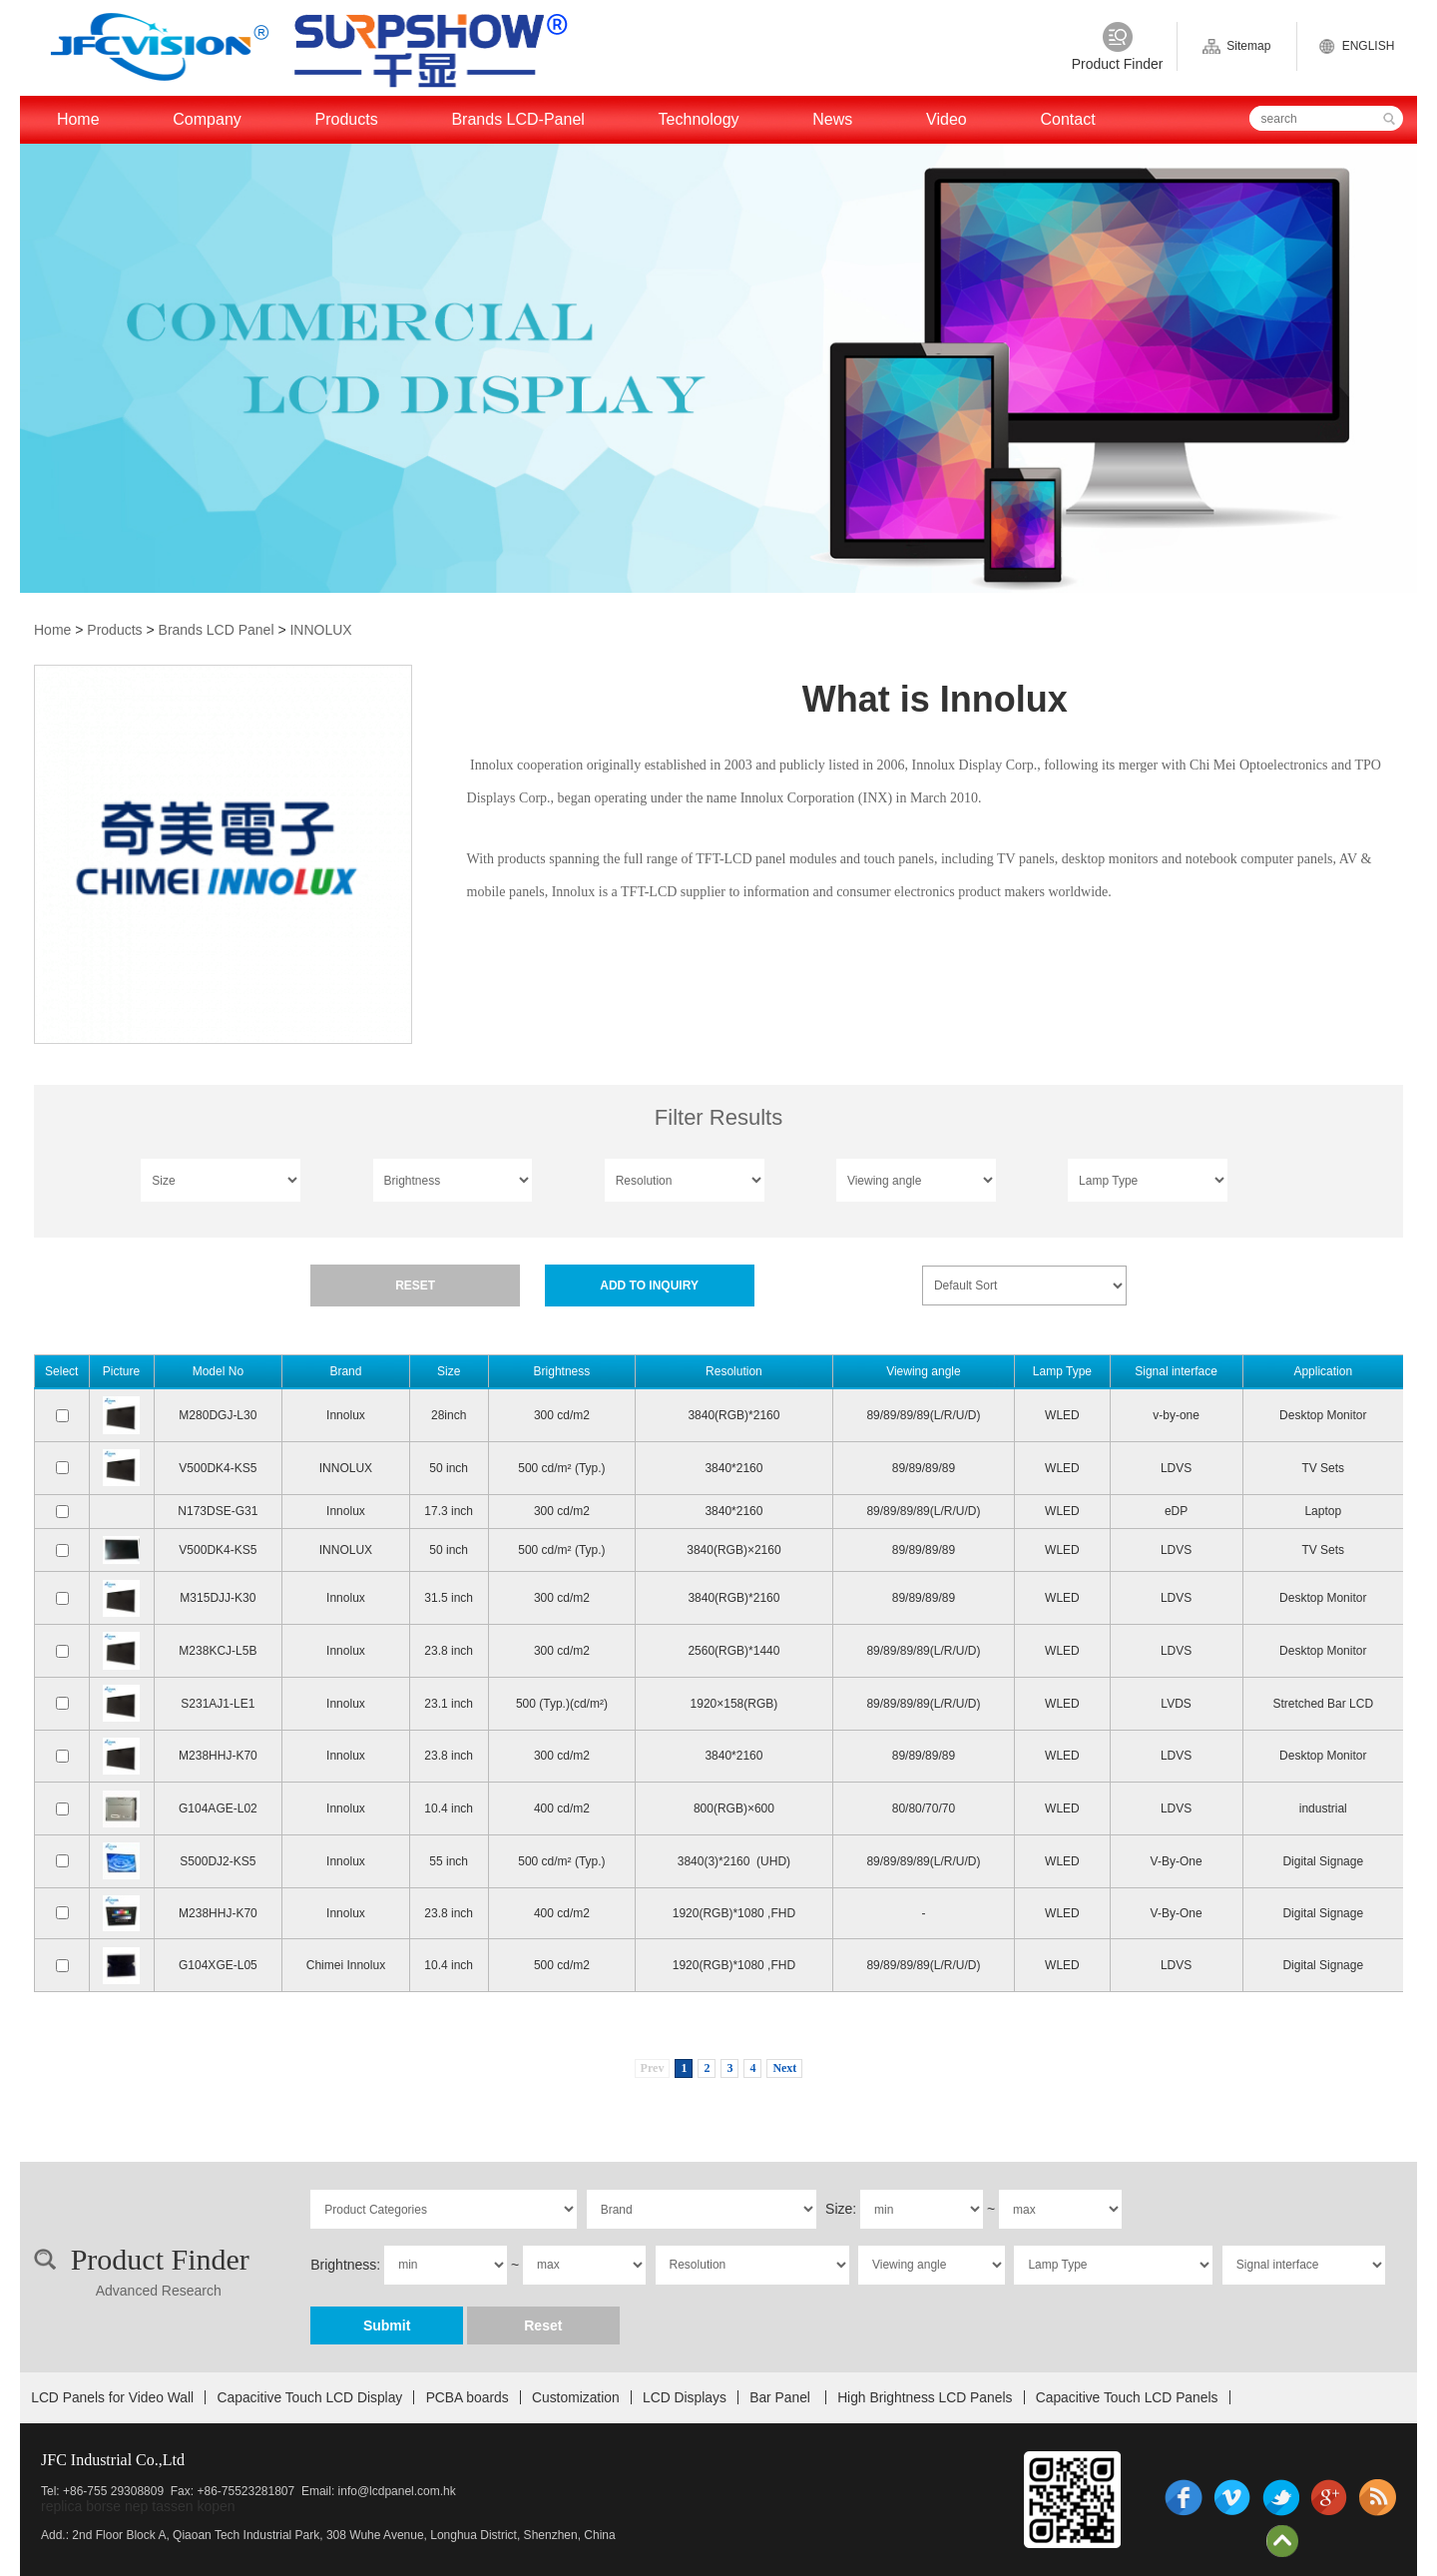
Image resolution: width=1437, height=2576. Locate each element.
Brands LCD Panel (216, 630)
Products (346, 119)
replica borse (81, 2506)
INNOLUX (320, 630)
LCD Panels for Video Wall (112, 2397)
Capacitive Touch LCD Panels (1127, 2397)
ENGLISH (1356, 46)
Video (946, 119)
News (832, 119)
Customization (576, 2397)
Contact (1067, 119)
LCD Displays (684, 2397)
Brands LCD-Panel (517, 119)
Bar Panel (781, 2397)
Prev (653, 2068)
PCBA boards (467, 2397)
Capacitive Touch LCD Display (310, 2397)
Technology (699, 119)
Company (206, 119)
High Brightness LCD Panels (924, 2397)
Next (784, 2068)
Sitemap (1236, 46)
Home (78, 119)
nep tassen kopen (180, 2506)
